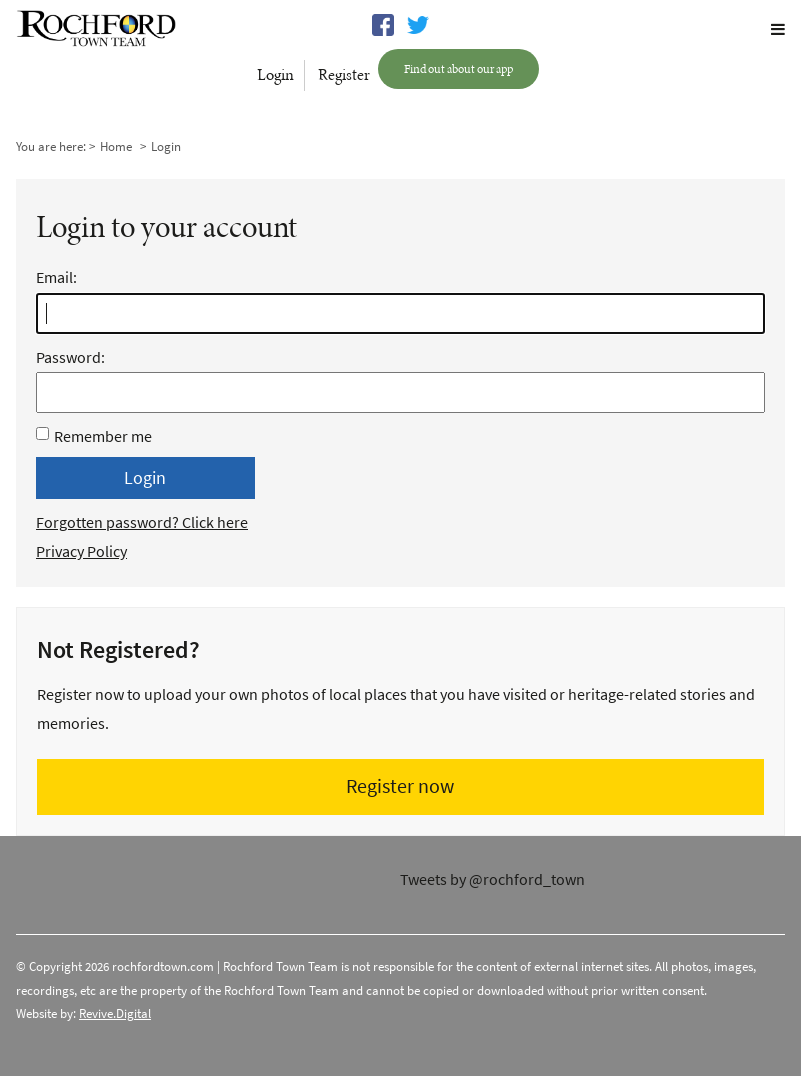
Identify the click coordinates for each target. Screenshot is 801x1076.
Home (116, 146)
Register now (400, 786)
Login (275, 74)
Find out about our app (458, 68)
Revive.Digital (115, 1013)
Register (344, 74)
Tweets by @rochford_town (492, 879)
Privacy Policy (81, 551)
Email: (400, 280)
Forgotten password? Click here (142, 522)
